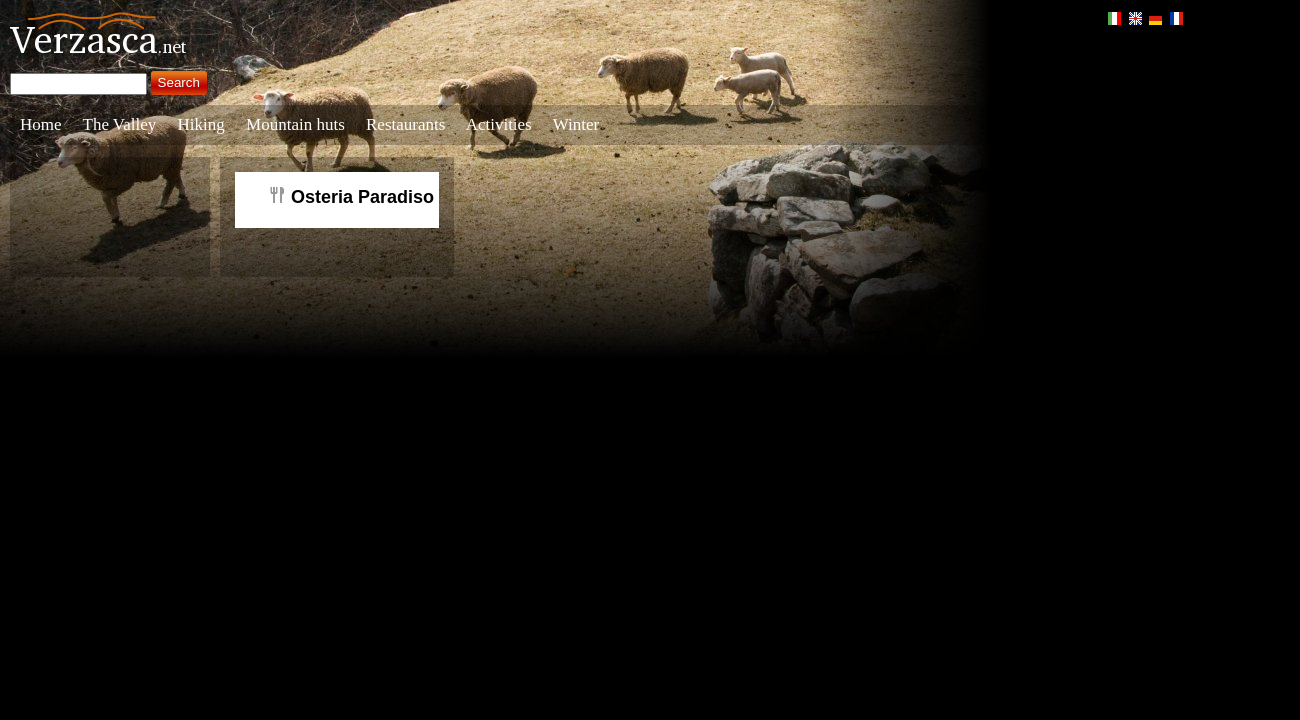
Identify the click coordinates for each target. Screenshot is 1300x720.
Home (41, 124)
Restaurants (405, 124)
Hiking (201, 124)
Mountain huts (295, 124)
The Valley (120, 124)
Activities (499, 124)
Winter (576, 124)
